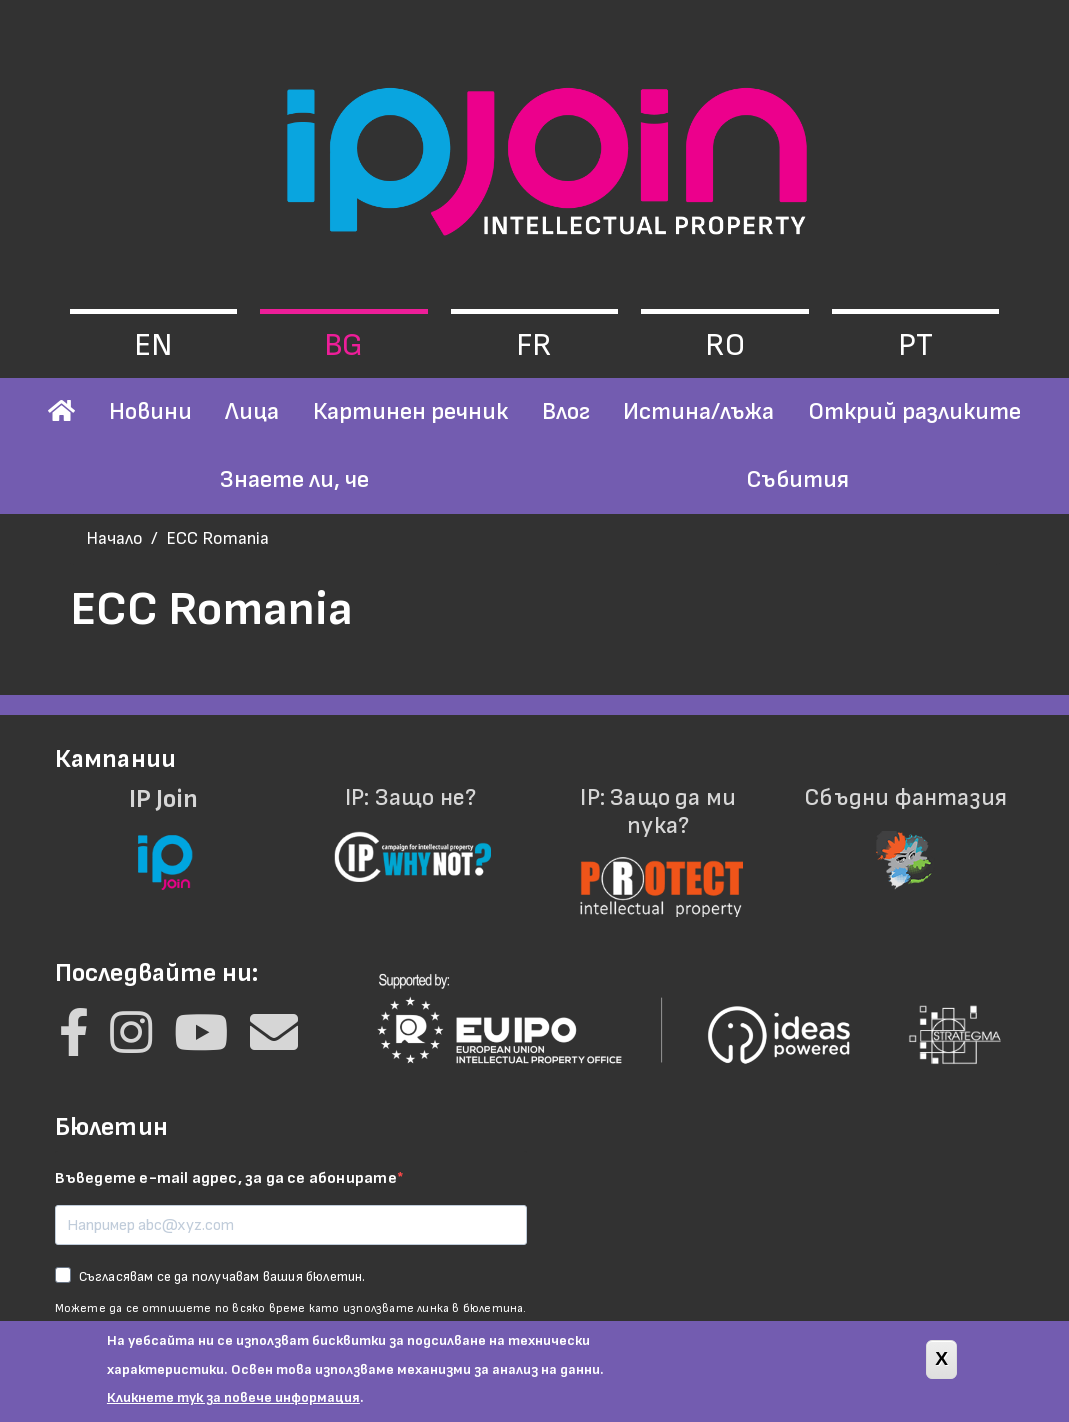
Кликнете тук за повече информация (233, 1407)
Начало (114, 538)
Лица (252, 411)
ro (725, 345)
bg (343, 345)
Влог (566, 411)
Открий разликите (914, 411)
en (153, 345)
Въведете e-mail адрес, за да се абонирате (226, 1178)
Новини (150, 411)
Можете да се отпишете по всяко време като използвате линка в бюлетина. (291, 1308)
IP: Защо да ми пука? (659, 839)
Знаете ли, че (294, 479)
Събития (797, 479)
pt (915, 345)
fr (534, 345)
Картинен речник (410, 411)
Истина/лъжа (698, 411)
